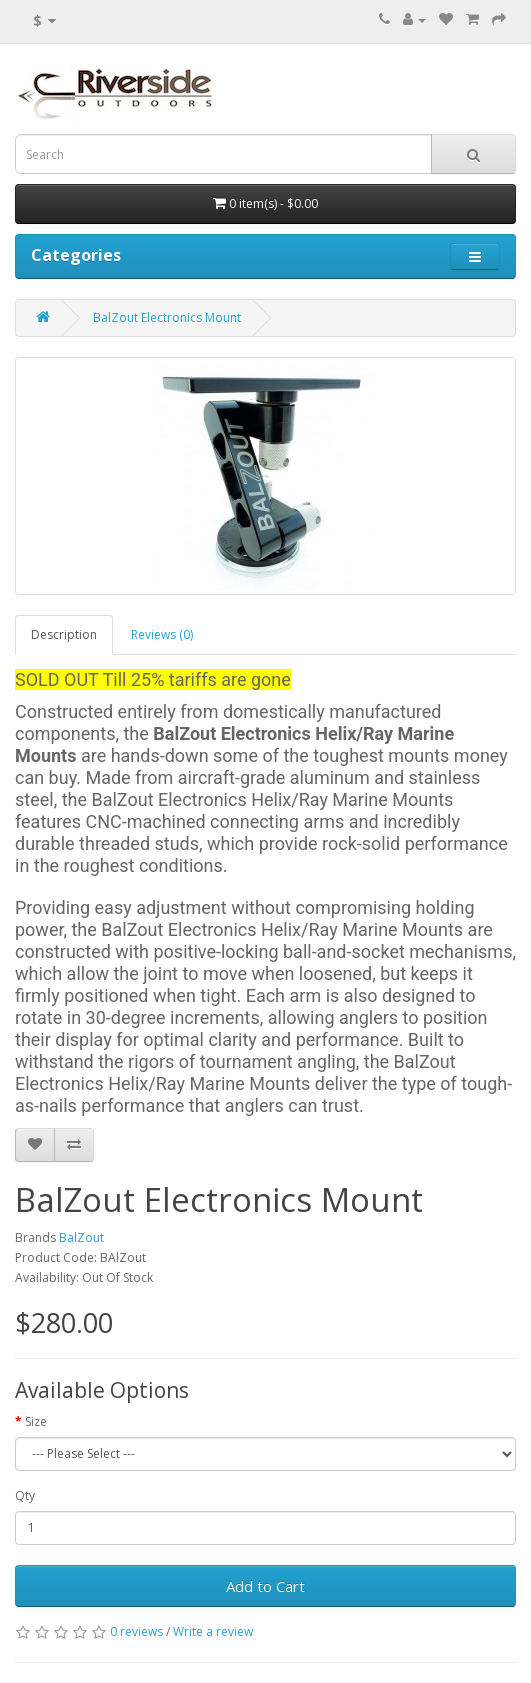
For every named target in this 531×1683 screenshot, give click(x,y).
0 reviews (136, 1631)
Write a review (213, 1631)
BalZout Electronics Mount (167, 317)
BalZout (81, 1237)
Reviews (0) (162, 634)
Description (64, 634)
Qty (25, 1495)
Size (36, 1421)
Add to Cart (265, 1586)
